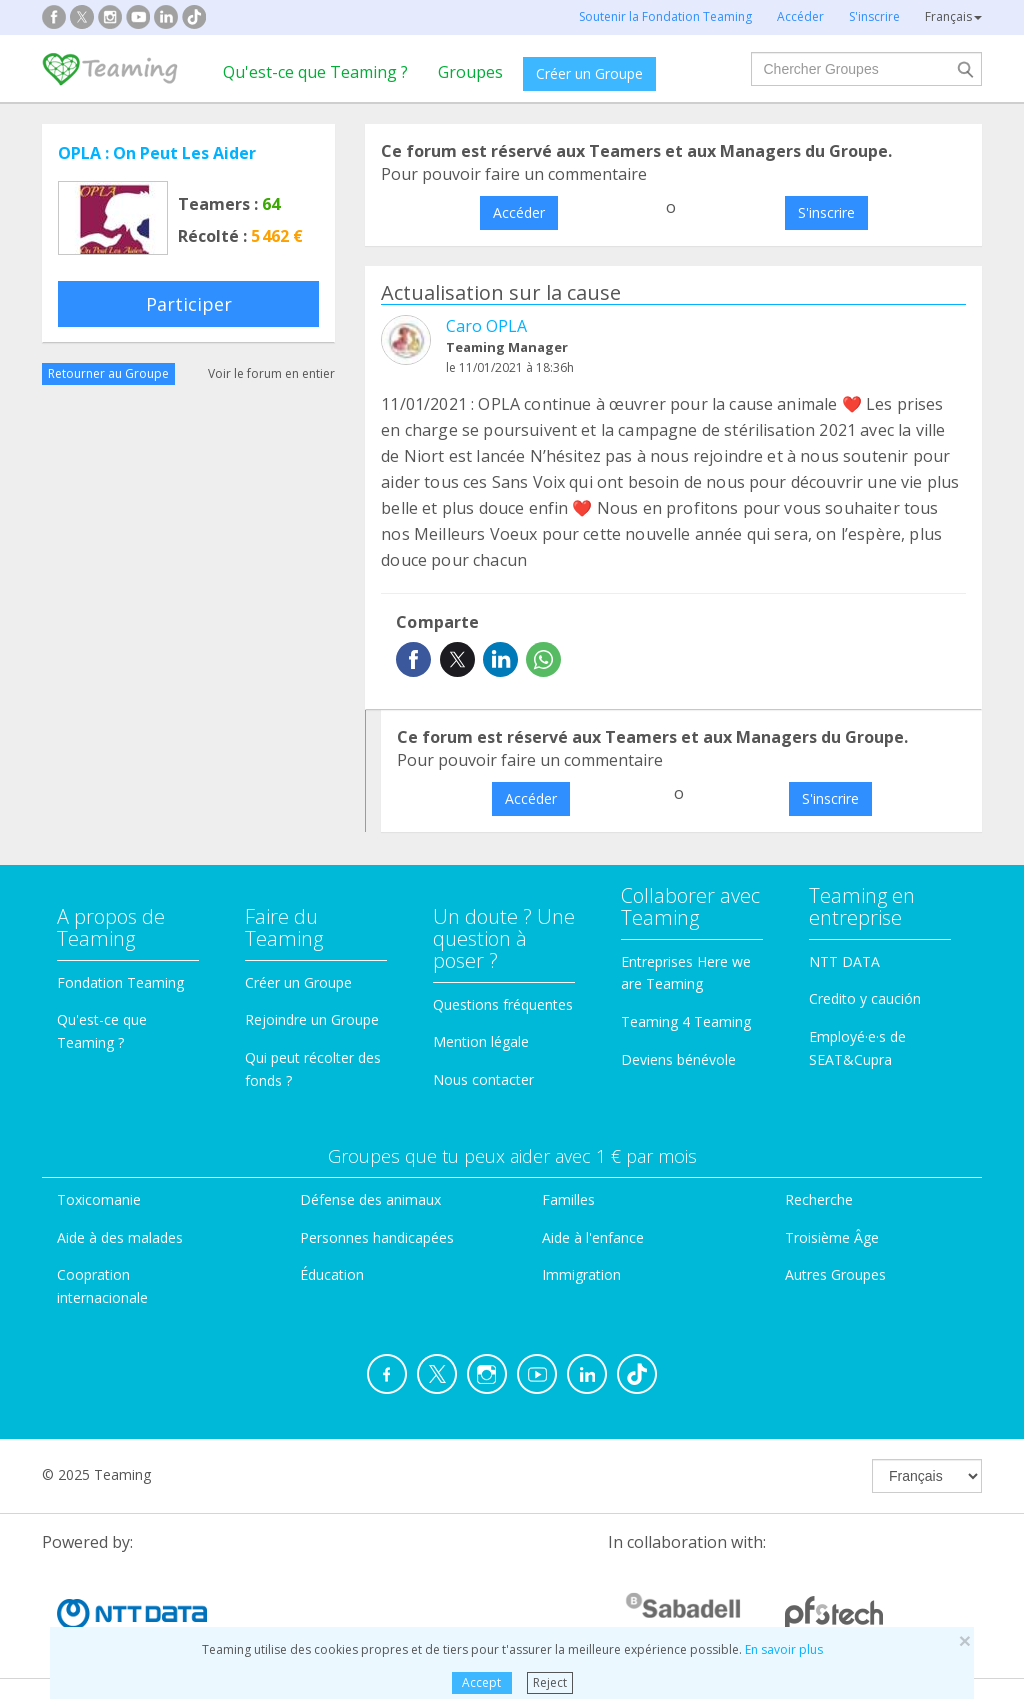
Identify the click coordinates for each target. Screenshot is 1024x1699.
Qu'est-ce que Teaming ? (315, 72)
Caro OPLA (486, 326)
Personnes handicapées (377, 1237)
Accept (481, 1682)
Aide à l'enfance (593, 1237)
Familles (568, 1199)
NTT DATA (844, 961)
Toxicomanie (99, 1199)
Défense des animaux (370, 1199)
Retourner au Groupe (108, 373)
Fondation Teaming (120, 982)
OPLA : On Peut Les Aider (157, 153)
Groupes (470, 72)
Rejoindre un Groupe (312, 1019)
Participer (189, 304)
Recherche (819, 1199)
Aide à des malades (120, 1237)
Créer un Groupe (589, 73)
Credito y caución (865, 998)
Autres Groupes (835, 1274)
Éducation (332, 1274)
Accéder (519, 212)
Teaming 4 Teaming (686, 1021)
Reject (550, 1682)
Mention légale (481, 1041)
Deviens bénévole (678, 1059)
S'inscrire (826, 212)
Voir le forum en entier (271, 373)
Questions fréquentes (503, 1004)
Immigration (581, 1274)
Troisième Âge (832, 1237)
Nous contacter (483, 1079)
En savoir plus (784, 1649)
